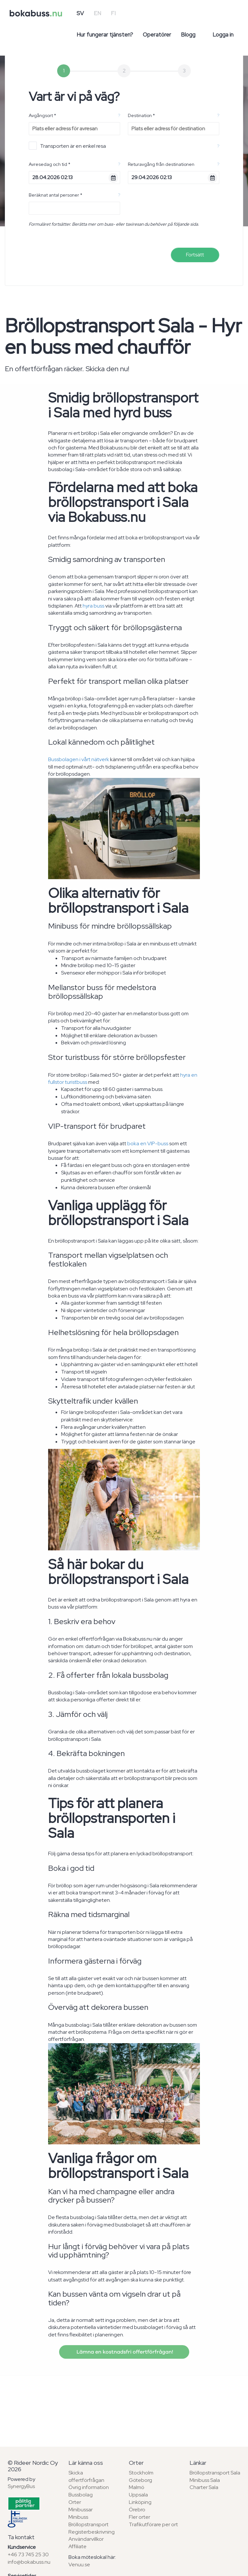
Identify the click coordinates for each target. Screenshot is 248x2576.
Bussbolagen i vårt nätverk (78, 759)
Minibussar (80, 2509)
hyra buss (93, 605)
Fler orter (139, 2517)
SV (80, 13)
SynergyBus (21, 2486)
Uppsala (138, 2494)
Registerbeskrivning (91, 2531)
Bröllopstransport (88, 2524)
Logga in (222, 34)
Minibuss (78, 2517)
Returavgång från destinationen (161, 164)
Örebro (137, 2509)
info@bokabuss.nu (29, 2562)
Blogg (188, 34)
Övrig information (88, 2487)
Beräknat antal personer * (55, 195)
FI (113, 13)
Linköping (140, 2502)
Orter (74, 2502)
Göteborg (140, 2480)
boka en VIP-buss (147, 1143)
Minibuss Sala (205, 2480)
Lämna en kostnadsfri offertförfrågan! (124, 2351)
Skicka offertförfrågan (86, 2476)
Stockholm (141, 2472)
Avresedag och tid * (49, 164)
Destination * (141, 115)
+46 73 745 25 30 (28, 2554)
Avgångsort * (42, 115)
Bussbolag (80, 2494)
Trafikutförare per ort (153, 2524)
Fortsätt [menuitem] (195, 254)
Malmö (136, 2487)
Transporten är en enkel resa (67, 146)
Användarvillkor (86, 2539)
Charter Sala (204, 2487)
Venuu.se (79, 2564)
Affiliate (77, 2546)
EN (97, 13)
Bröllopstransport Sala (215, 2472)
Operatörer (157, 34)
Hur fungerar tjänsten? (105, 34)
